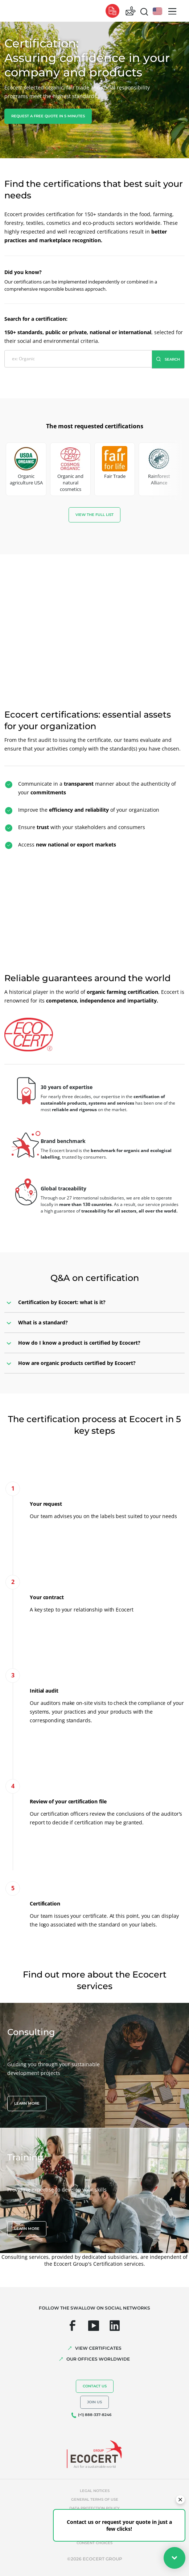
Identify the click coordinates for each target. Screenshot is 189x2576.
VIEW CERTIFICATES (98, 2348)
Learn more (27, 2103)
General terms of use (94, 2499)
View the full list (94, 514)
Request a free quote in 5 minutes (48, 116)
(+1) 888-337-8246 (94, 2414)
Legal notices (95, 2490)
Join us (94, 2402)
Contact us (95, 2386)
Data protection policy (94, 2508)
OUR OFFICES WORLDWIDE (98, 2359)
